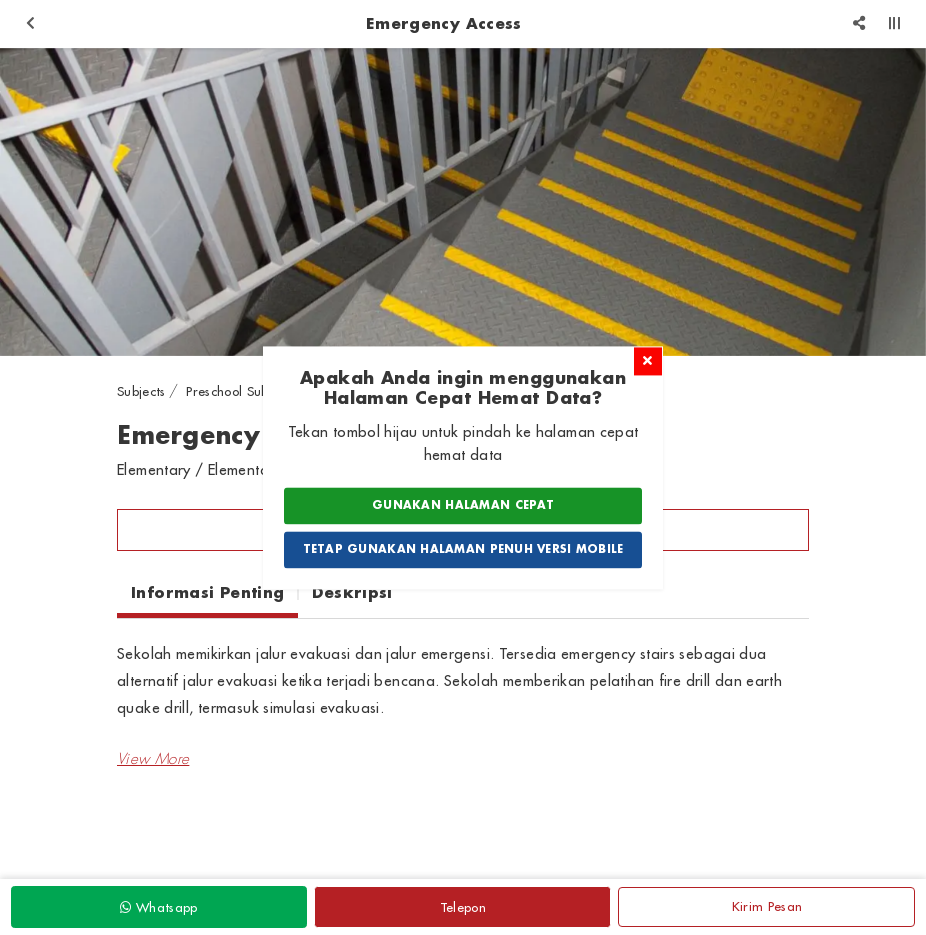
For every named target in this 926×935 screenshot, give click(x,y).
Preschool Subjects (240, 391)
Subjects (141, 391)
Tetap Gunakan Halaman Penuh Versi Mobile (463, 549)
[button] (153, 759)
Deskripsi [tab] (352, 592)
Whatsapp (158, 907)
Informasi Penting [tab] (207, 592)
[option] (463, 202)
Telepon (463, 907)
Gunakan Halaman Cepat (463, 506)
